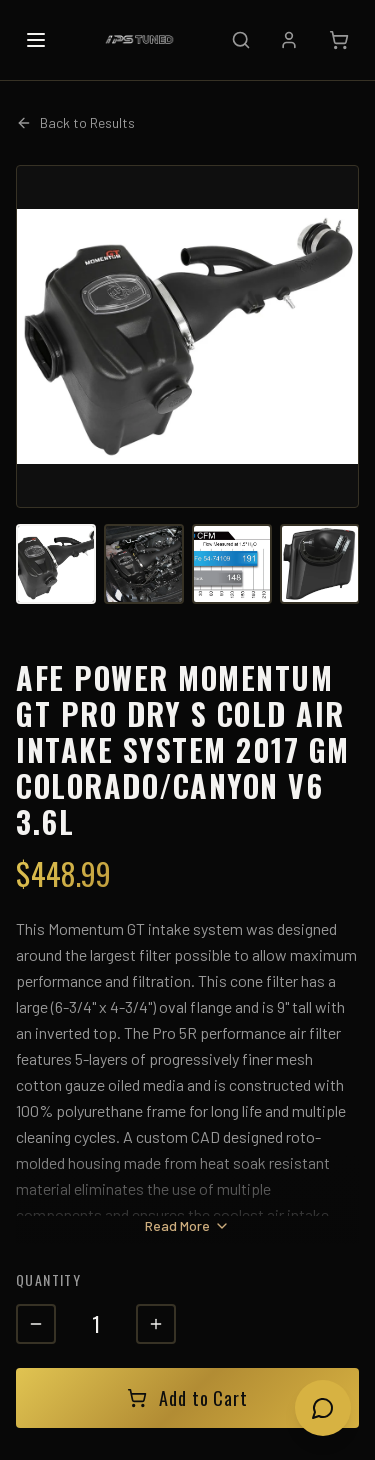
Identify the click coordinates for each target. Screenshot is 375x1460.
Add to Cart (187, 1398)
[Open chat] (323, 1408)
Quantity (48, 1279)
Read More (187, 1225)
